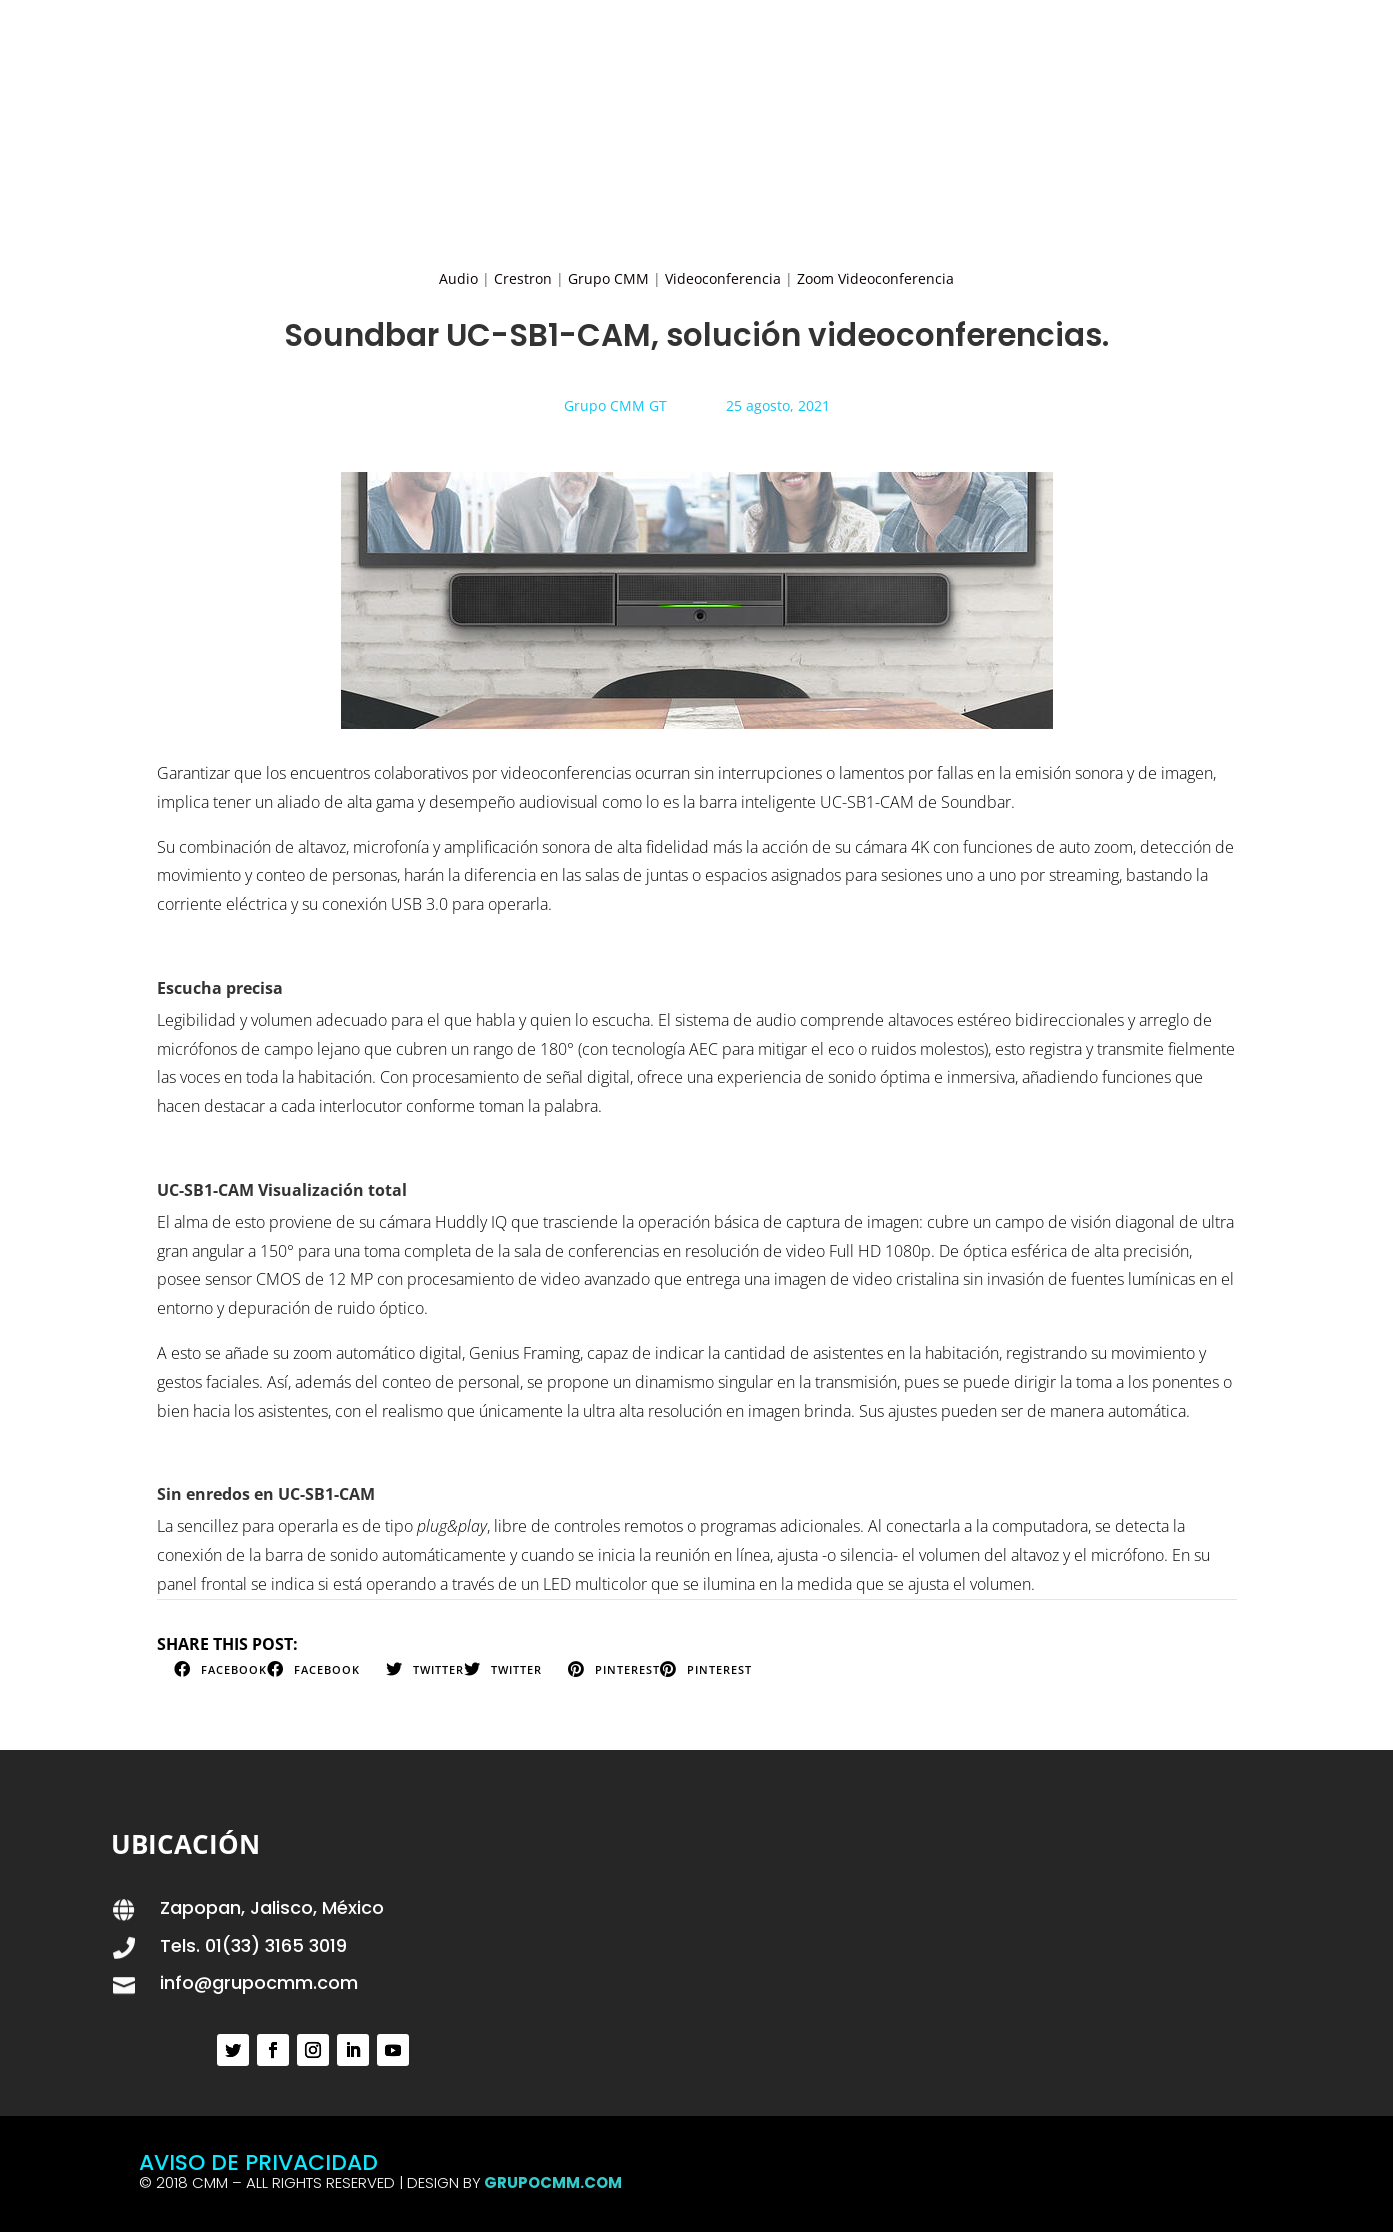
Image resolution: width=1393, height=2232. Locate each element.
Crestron (523, 278)
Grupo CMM (608, 278)
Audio (458, 278)
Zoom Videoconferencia (875, 278)
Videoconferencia (723, 278)
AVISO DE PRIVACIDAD (258, 2162)
